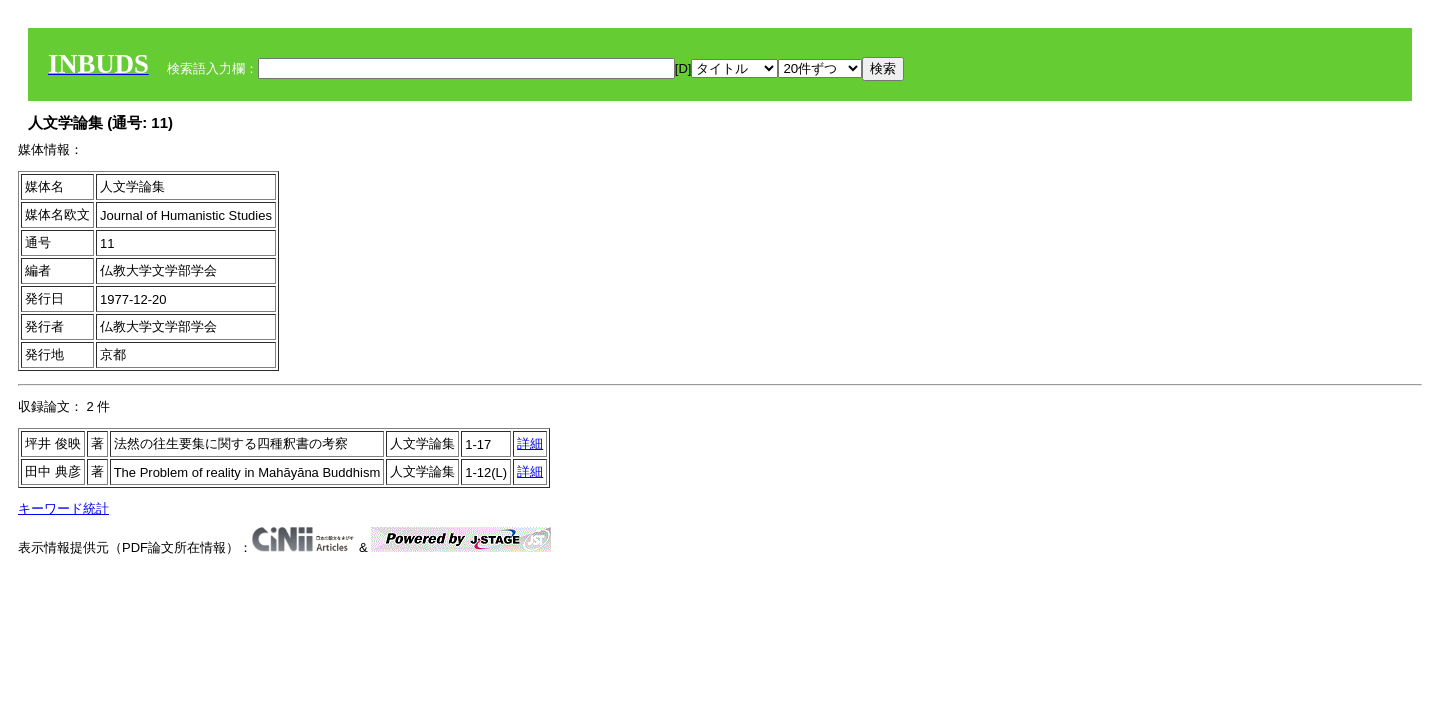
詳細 (530, 443)
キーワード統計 (63, 508)
